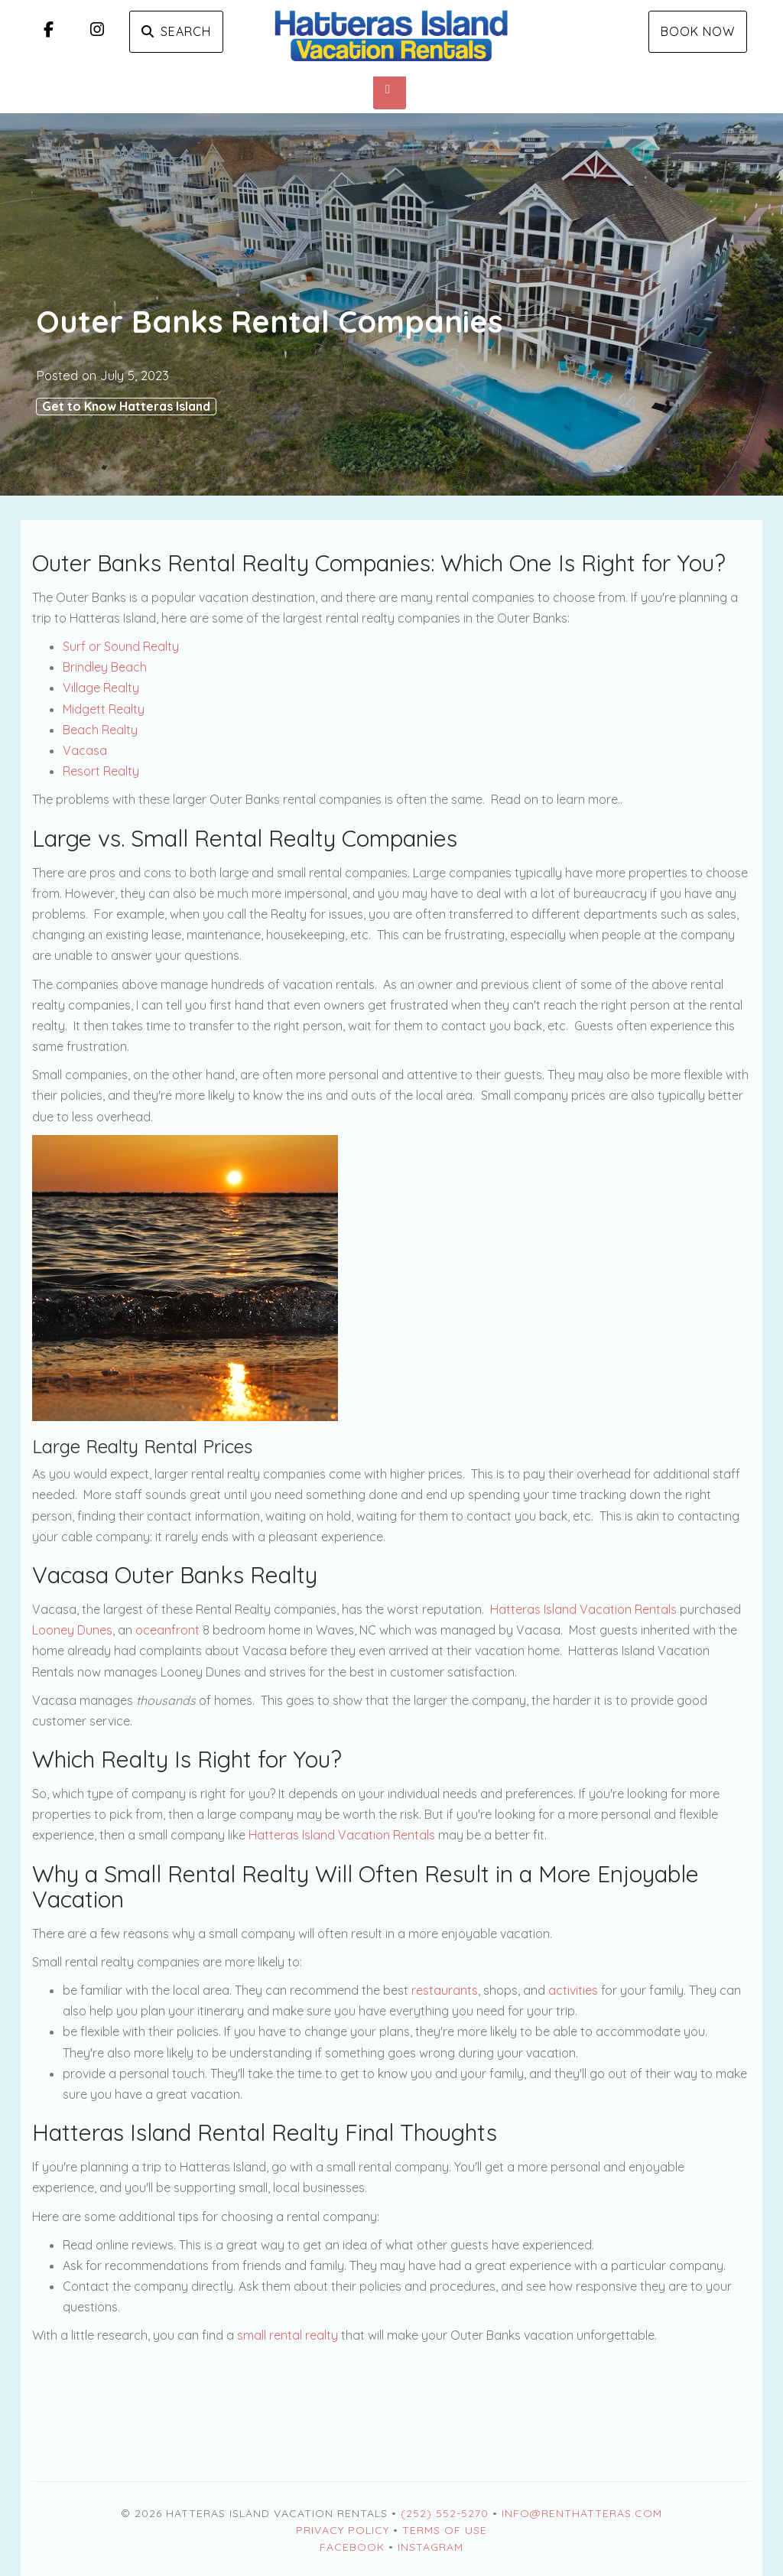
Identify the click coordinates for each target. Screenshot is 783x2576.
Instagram (430, 2547)
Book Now (698, 31)
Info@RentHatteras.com (582, 2513)
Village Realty (101, 687)
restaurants (444, 1990)
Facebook (352, 2547)
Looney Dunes (72, 1630)
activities (573, 1990)
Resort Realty (101, 771)
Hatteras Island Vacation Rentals (583, 1609)
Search (176, 31)
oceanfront (167, 1630)
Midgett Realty (104, 709)
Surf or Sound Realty (121, 646)
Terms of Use (444, 2530)
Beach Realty (100, 729)
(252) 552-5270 (445, 2513)
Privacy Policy (342, 2530)
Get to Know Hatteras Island (126, 406)
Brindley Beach (105, 667)
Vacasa (85, 750)
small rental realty (287, 2335)
